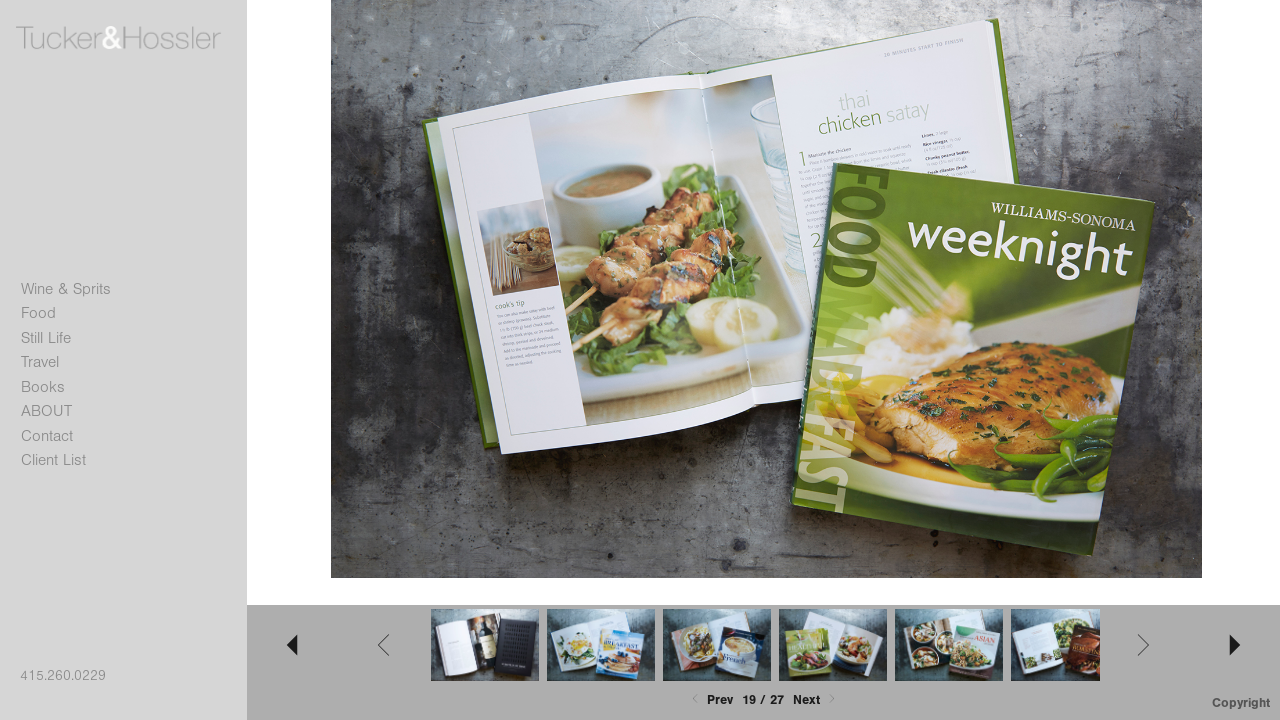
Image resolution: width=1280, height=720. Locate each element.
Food (38, 313)
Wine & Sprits (66, 289)
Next (816, 699)
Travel (40, 362)
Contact (47, 436)
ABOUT (46, 411)
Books (43, 387)
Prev (710, 699)
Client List (53, 460)
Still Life (46, 338)
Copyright (1241, 702)
